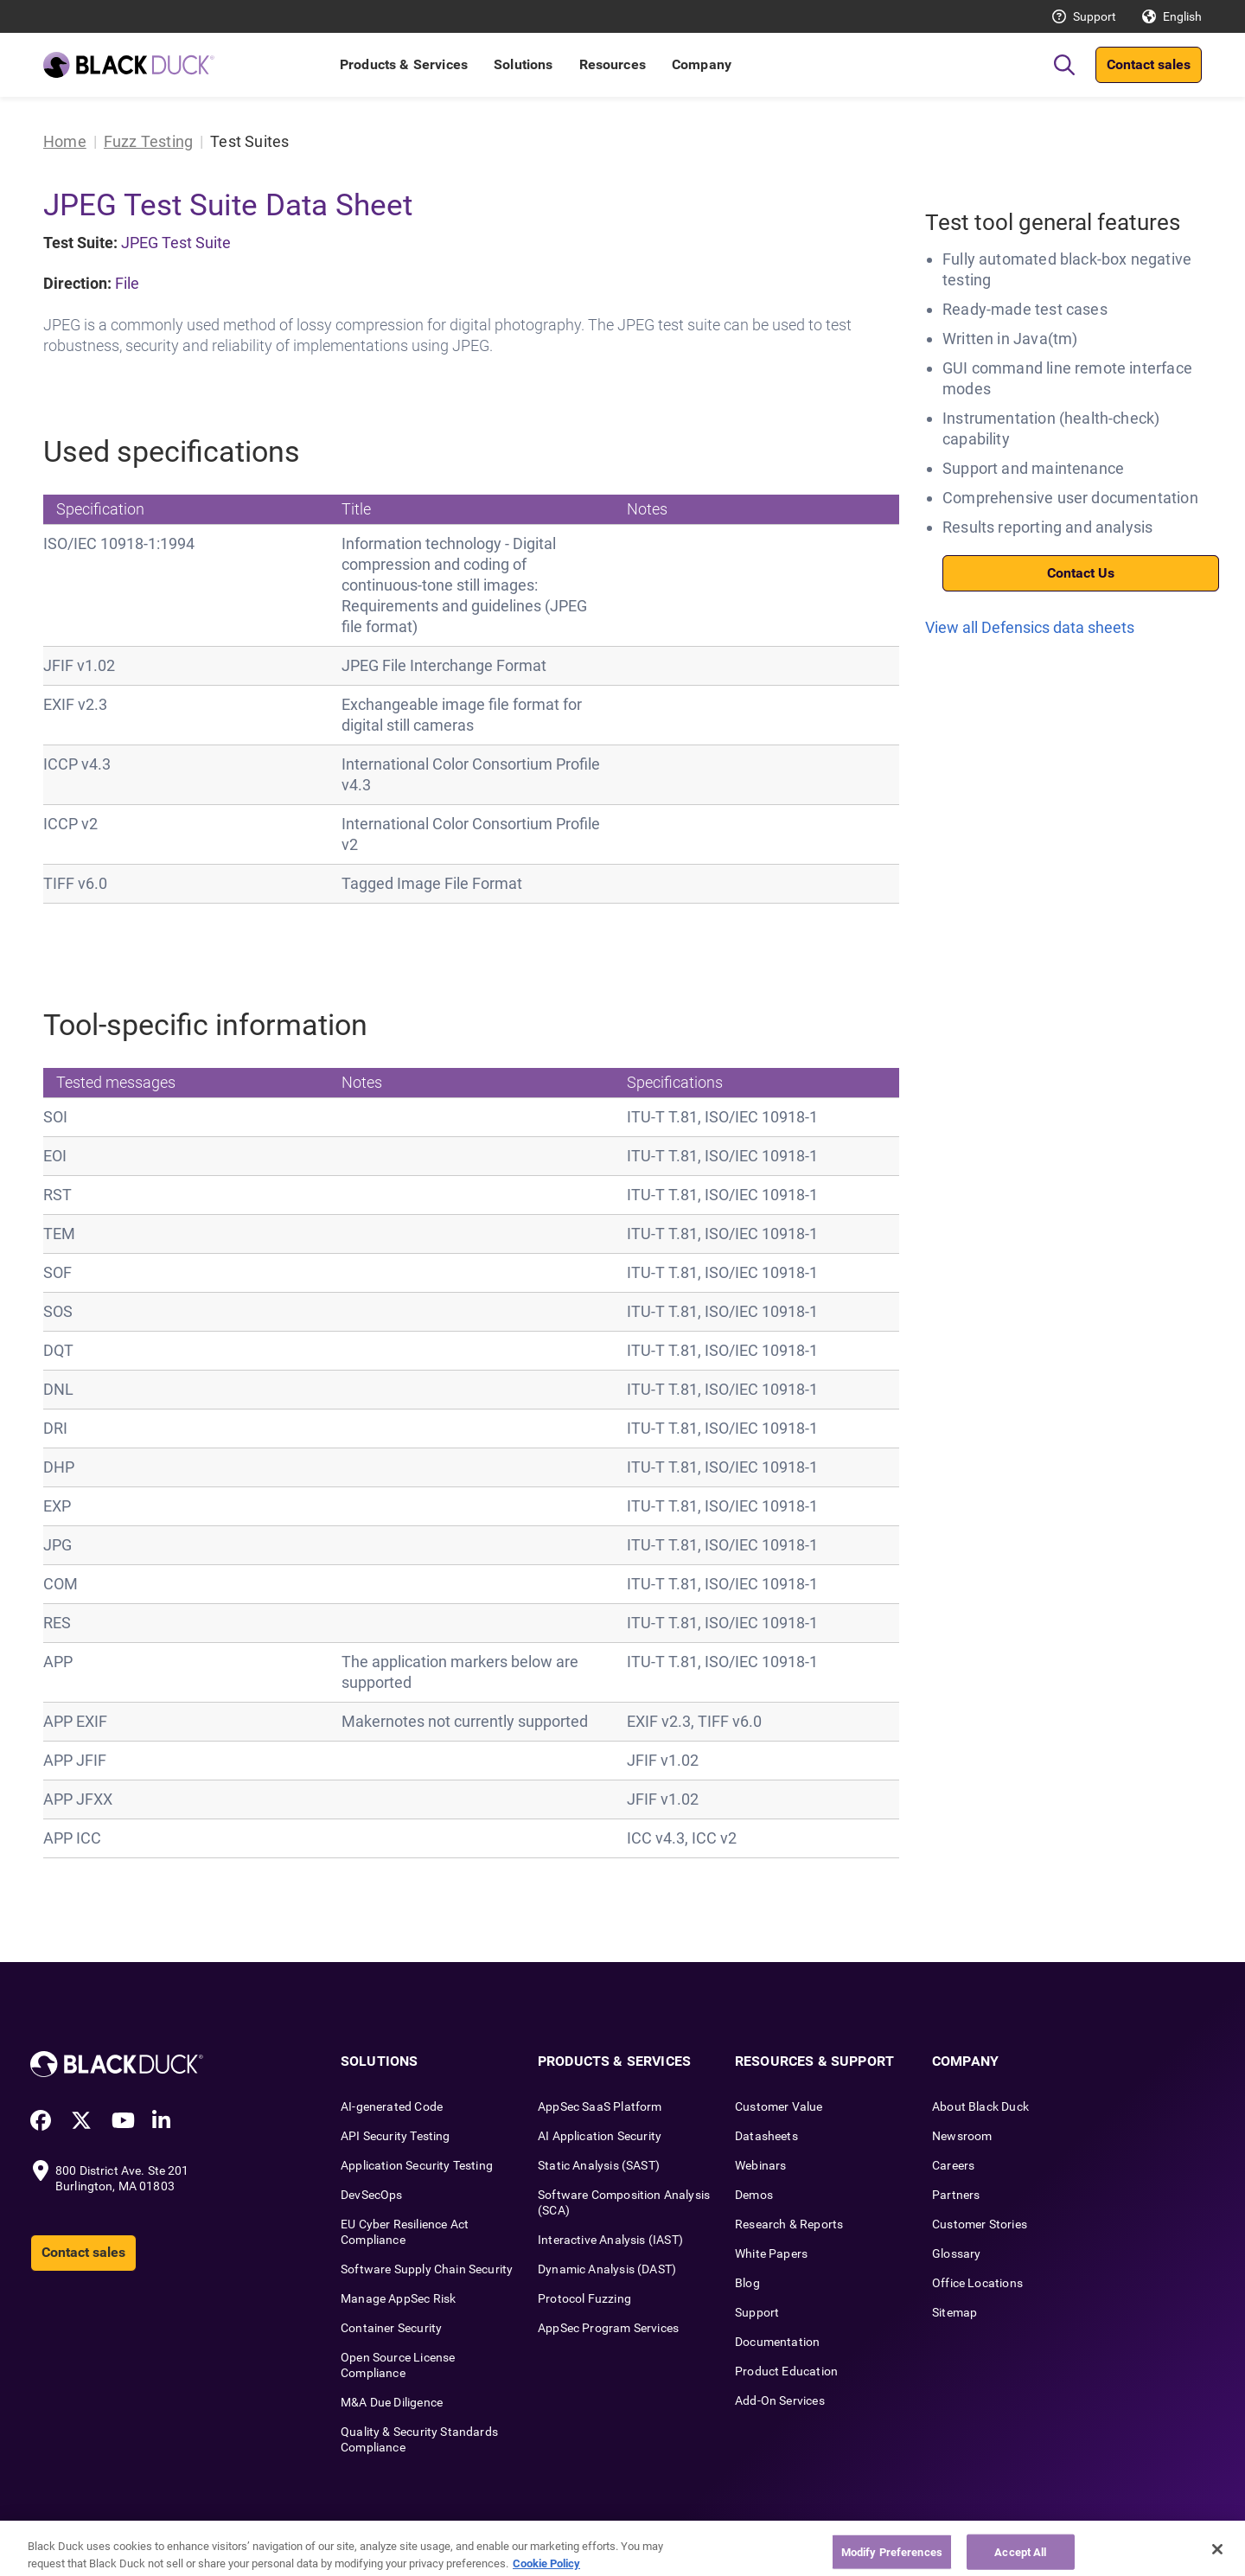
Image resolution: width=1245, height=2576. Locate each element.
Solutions (523, 64)
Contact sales (1149, 64)
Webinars (760, 2165)
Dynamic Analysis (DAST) (607, 2269)
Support (1094, 16)
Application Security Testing (417, 2165)
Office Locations (977, 2283)
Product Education (786, 2371)
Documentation (777, 2342)
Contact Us (1080, 573)
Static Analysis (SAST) (599, 2165)
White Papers (771, 2253)
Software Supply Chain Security (427, 2269)
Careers (953, 2165)
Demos (754, 2195)
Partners (956, 2195)
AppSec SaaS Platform (600, 2106)
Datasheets (766, 2136)
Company (701, 64)
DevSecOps (372, 2195)
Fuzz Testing (148, 141)
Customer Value (779, 2106)
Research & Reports (789, 2224)
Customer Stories (979, 2224)
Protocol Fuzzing (584, 2298)
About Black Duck (980, 2106)
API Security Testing (395, 2136)
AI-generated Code (392, 2106)
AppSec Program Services (608, 2328)
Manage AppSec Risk (398, 2298)
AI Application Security (599, 2136)
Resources (612, 64)
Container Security (391, 2328)
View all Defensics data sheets (1029, 627)
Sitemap (954, 2312)
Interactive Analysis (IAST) (610, 2240)
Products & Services (404, 64)
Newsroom (962, 2136)
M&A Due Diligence (392, 2402)
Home (64, 141)
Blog (747, 2283)
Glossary (956, 2253)
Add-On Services (780, 2400)
